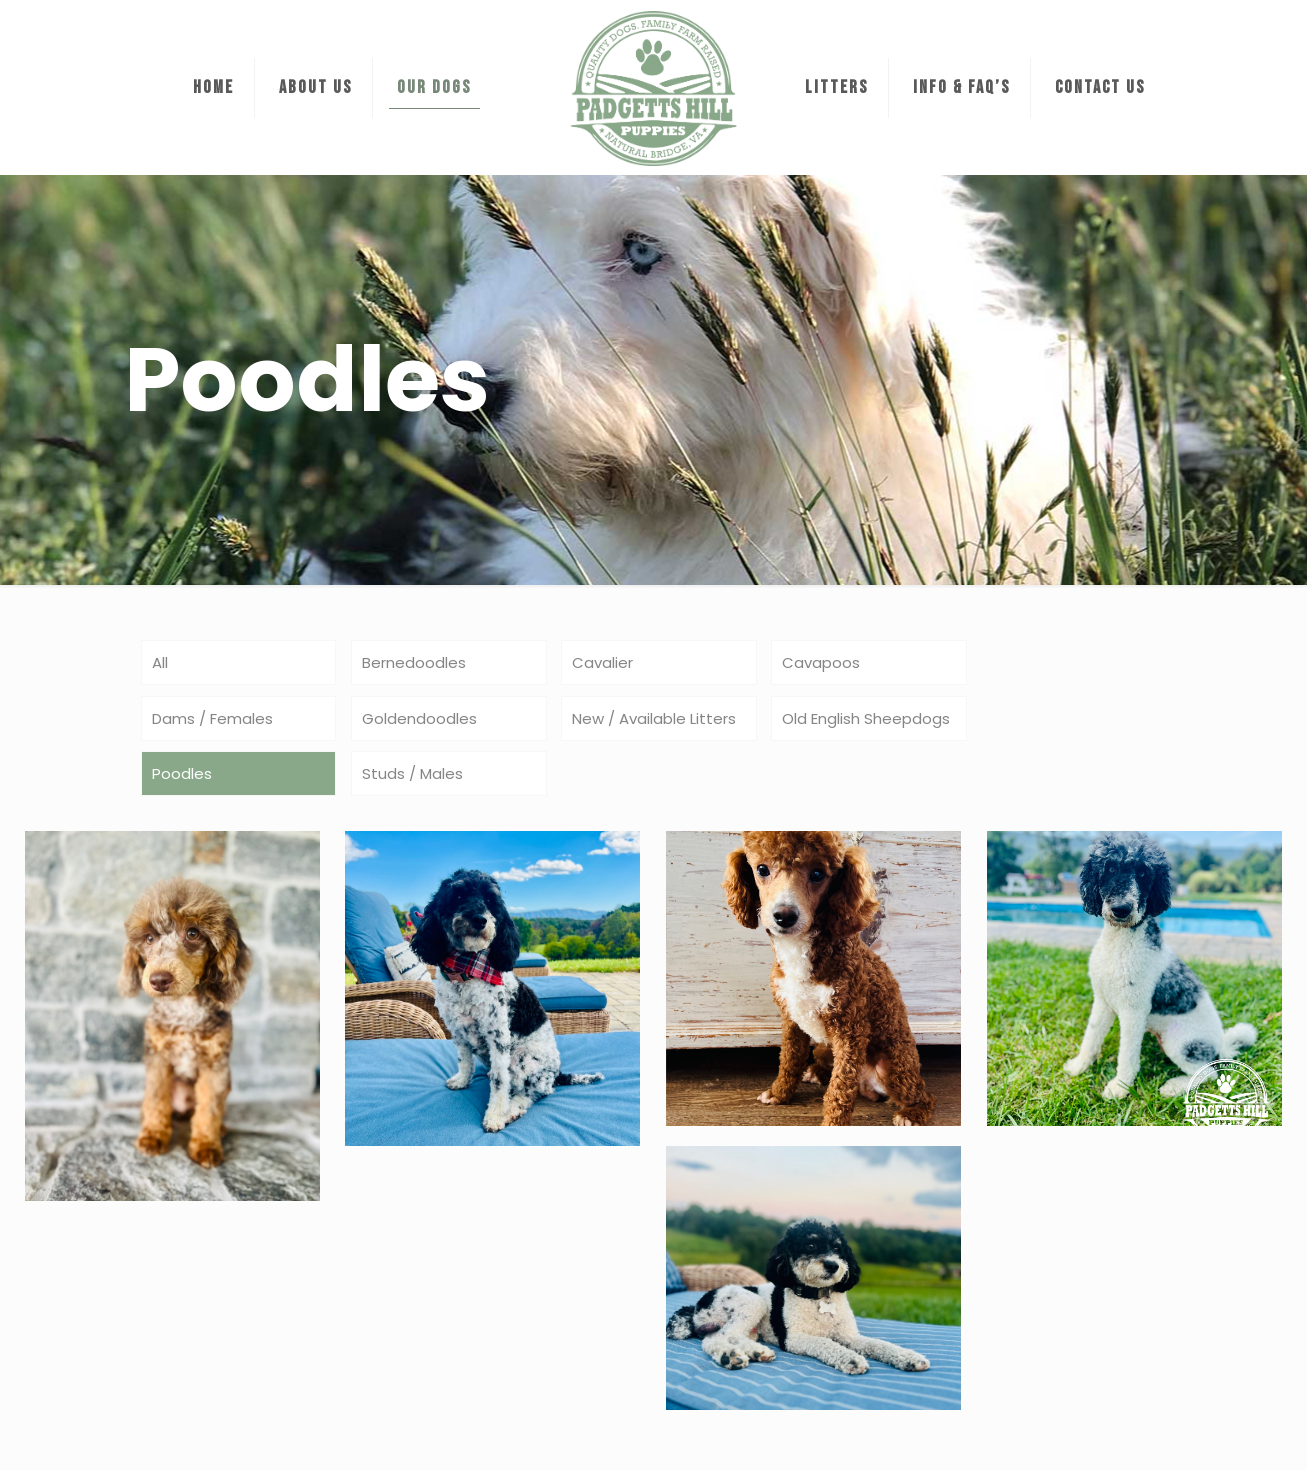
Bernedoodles (414, 662)
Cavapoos (821, 662)
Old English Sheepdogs (866, 718)
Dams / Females (212, 718)
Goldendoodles (419, 718)
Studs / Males (412, 773)
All (160, 662)
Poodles (182, 773)
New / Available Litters (654, 718)
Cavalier (602, 662)
